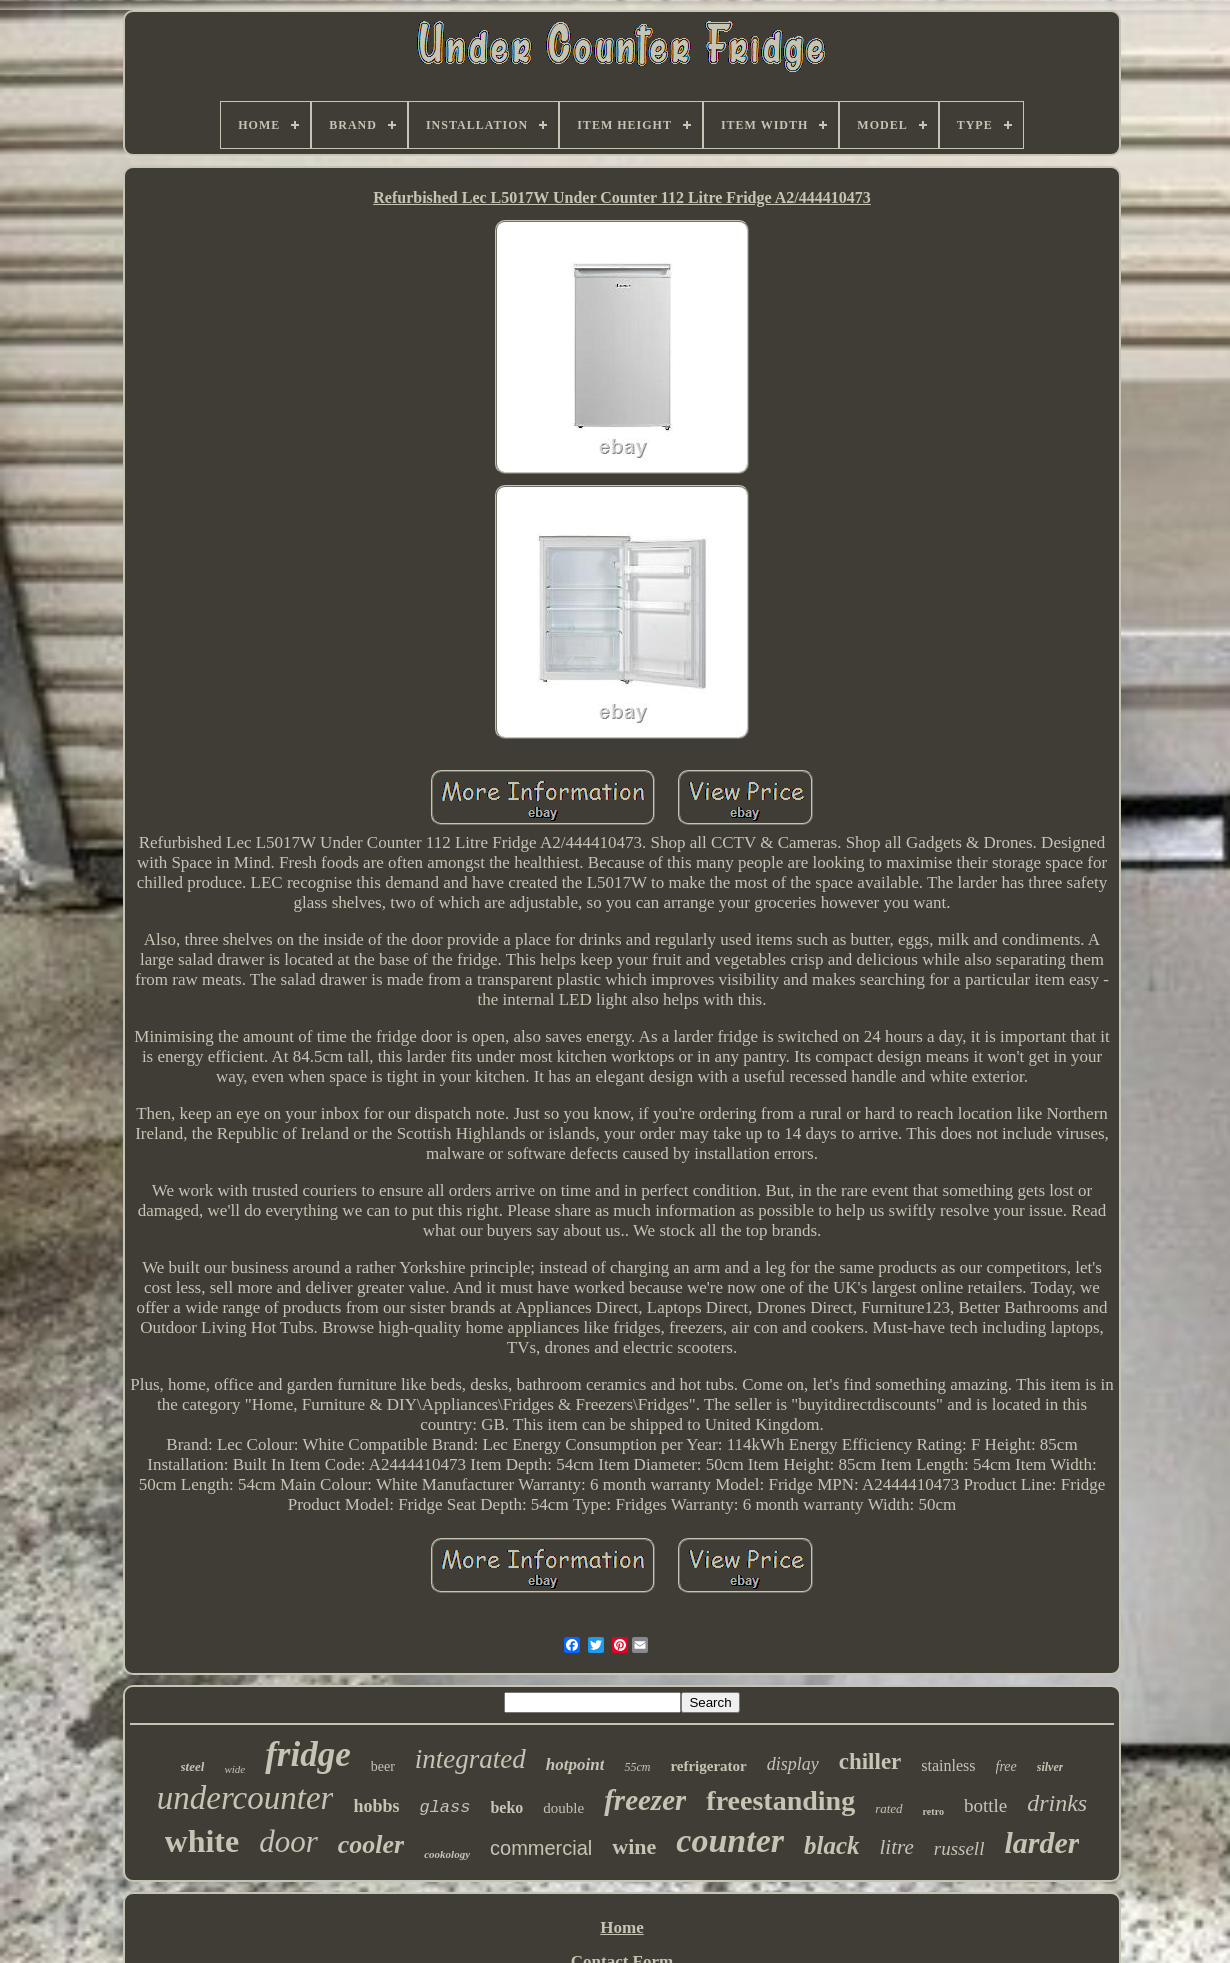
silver (1050, 1767)
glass (444, 1807)
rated (888, 1808)
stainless (948, 1765)
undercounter (245, 1798)
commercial (541, 1848)
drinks (1057, 1803)
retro (933, 1811)
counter (730, 1840)
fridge (308, 1754)
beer (383, 1766)
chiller (870, 1761)
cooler (371, 1844)
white (202, 1841)
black (832, 1845)
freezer (645, 1800)
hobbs (376, 1806)
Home (621, 1927)
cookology (447, 1854)
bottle (985, 1805)
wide (234, 1769)
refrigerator (708, 1766)
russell (959, 1848)
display (793, 1764)
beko (506, 1807)
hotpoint (575, 1764)
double (563, 1808)
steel (193, 1766)
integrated (470, 1759)
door (288, 1841)
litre (897, 1847)
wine (634, 1846)
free (1006, 1766)
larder (1041, 1842)
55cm (637, 1767)
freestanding (780, 1800)
